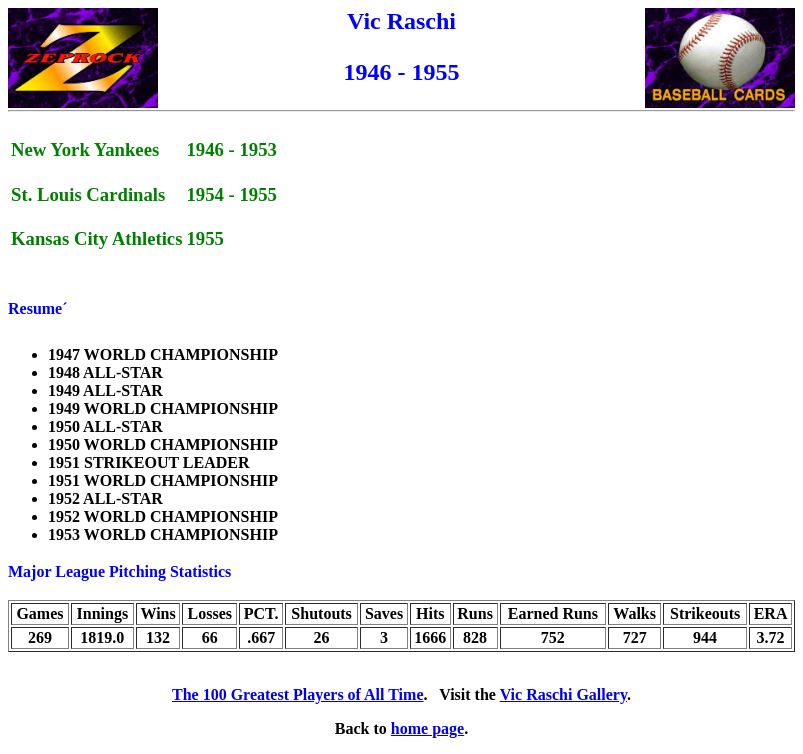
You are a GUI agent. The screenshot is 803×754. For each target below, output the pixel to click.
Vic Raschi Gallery (563, 694)
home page (427, 728)
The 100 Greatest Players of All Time (298, 694)
